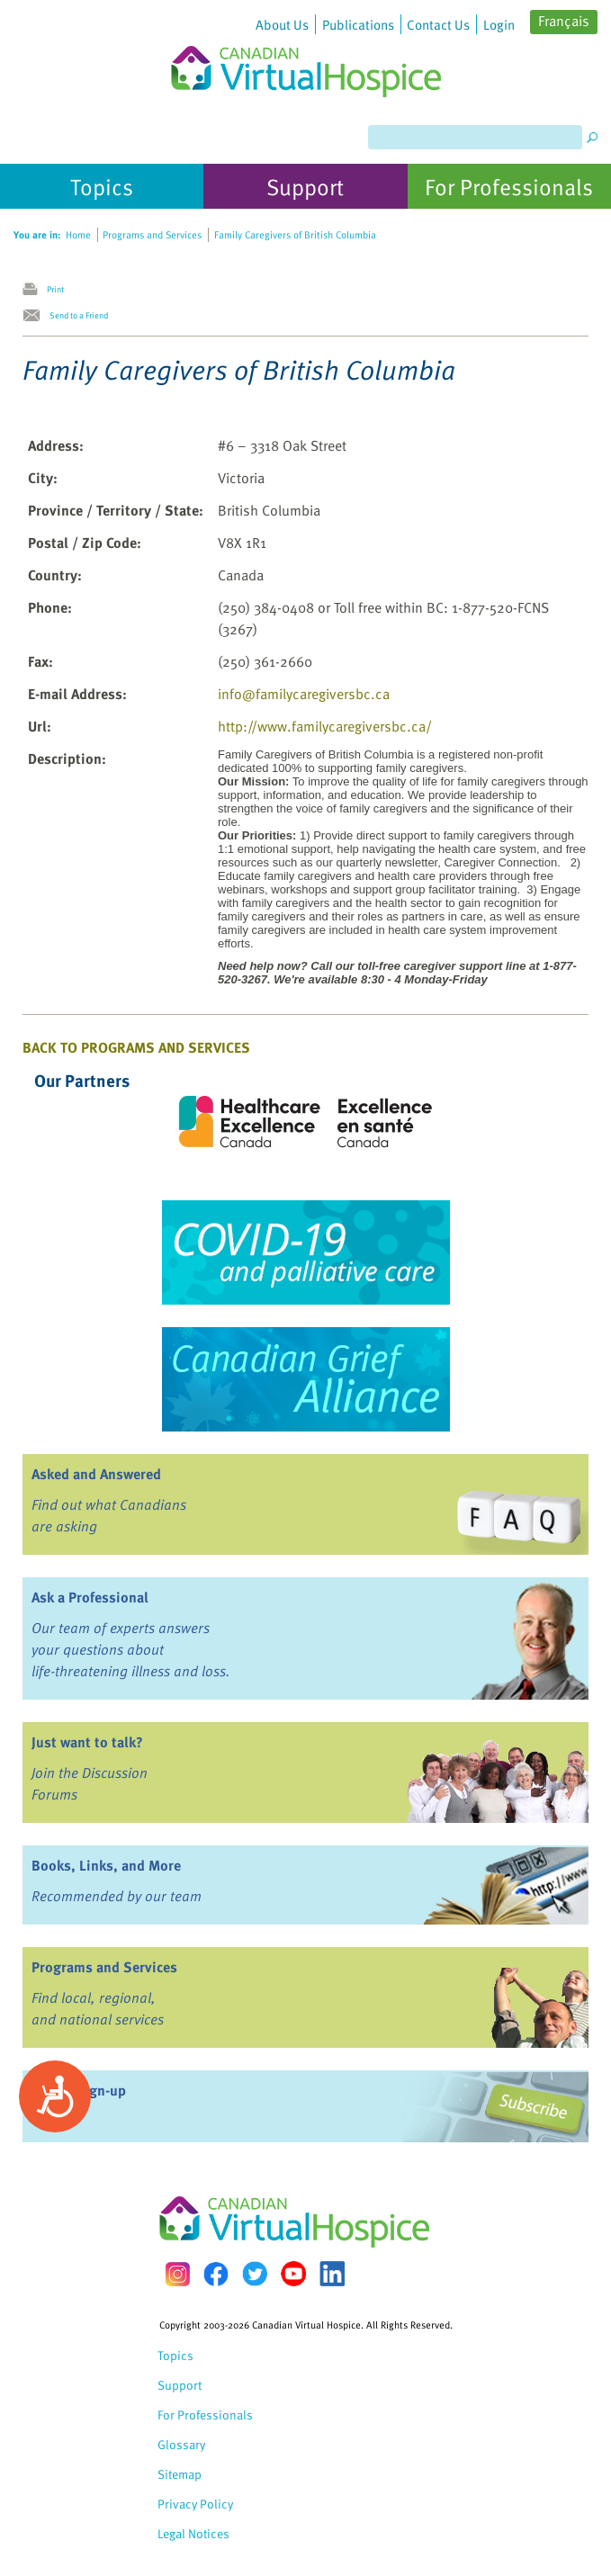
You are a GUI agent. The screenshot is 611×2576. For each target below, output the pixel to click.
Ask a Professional (89, 1597)
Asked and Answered (96, 1474)
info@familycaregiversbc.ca (304, 694)
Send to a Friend (78, 315)
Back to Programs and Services (136, 1047)
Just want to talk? (87, 1742)
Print (55, 289)
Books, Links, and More (106, 1865)
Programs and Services (104, 1967)
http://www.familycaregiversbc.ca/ (325, 726)
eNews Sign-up (78, 2090)
